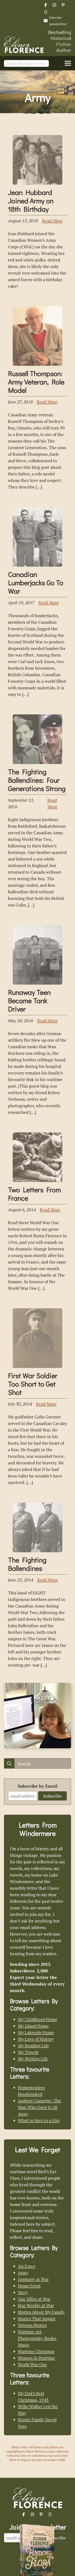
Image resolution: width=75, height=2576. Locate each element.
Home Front (29, 2285)
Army (23, 2272)
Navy (23, 2292)
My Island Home (33, 2026)
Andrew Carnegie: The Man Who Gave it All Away (39, 2107)
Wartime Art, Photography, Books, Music (37, 2338)
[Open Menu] (68, 63)
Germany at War (33, 2279)
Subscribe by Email (38, 1786)
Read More (52, 220)
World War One (32, 2364)
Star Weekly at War (36, 2305)
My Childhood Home (37, 2019)
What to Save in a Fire (39, 2120)
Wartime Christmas (36, 2351)
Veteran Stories (32, 2325)
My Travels (28, 2052)
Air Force (26, 2266)
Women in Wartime (36, 2358)
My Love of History (36, 2039)
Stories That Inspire (37, 2318)
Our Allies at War (34, 2299)
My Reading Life (33, 2045)
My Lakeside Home (36, 2032)
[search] (9, 1763)
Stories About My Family (41, 2312)
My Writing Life (33, 2058)
